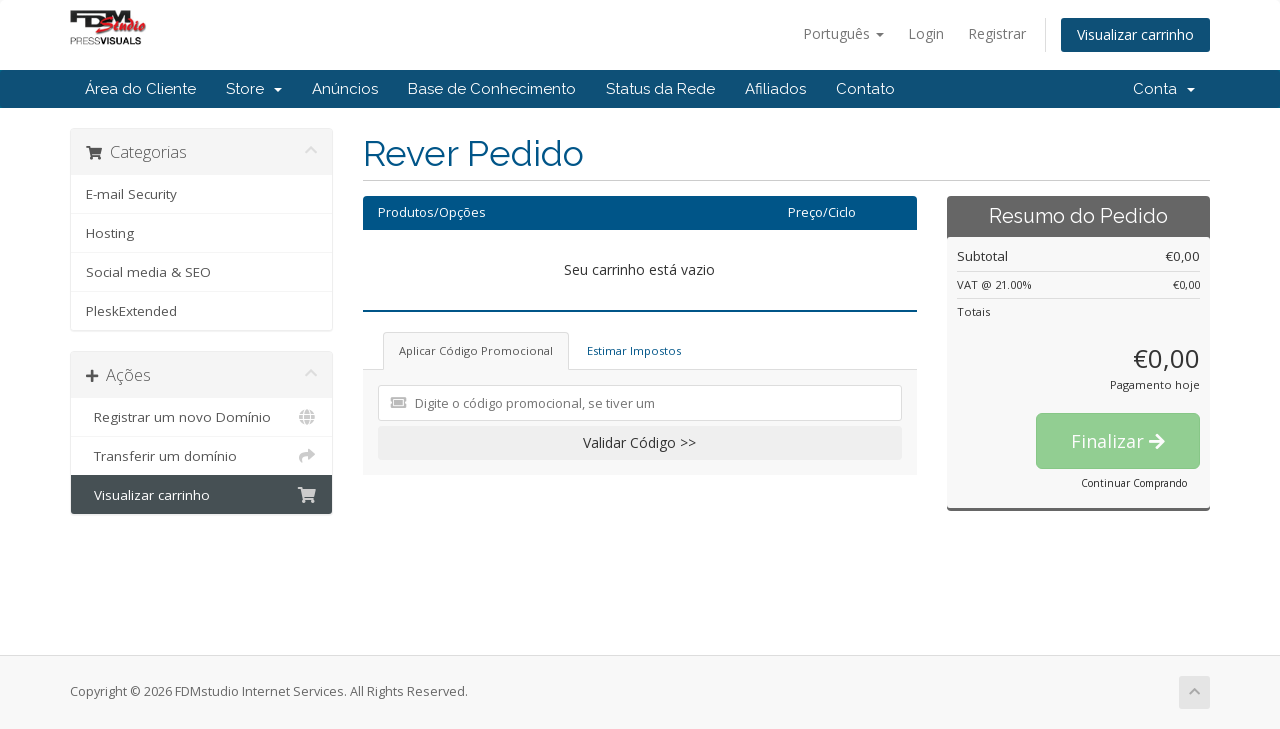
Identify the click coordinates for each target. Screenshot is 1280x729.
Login (926, 33)
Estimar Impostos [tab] (634, 350)
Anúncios (345, 89)
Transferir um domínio (201, 456)
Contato (865, 89)
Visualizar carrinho (1135, 34)
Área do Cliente (140, 89)
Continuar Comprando (1134, 483)
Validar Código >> (639, 442)
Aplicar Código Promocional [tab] (476, 350)
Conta (1164, 89)
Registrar (997, 33)
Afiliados (775, 89)
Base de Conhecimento (492, 89)
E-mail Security (131, 194)
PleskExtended (131, 311)
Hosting (110, 233)
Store (254, 89)
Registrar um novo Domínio (201, 417)
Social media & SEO (148, 272)
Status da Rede (660, 89)
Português (843, 33)
